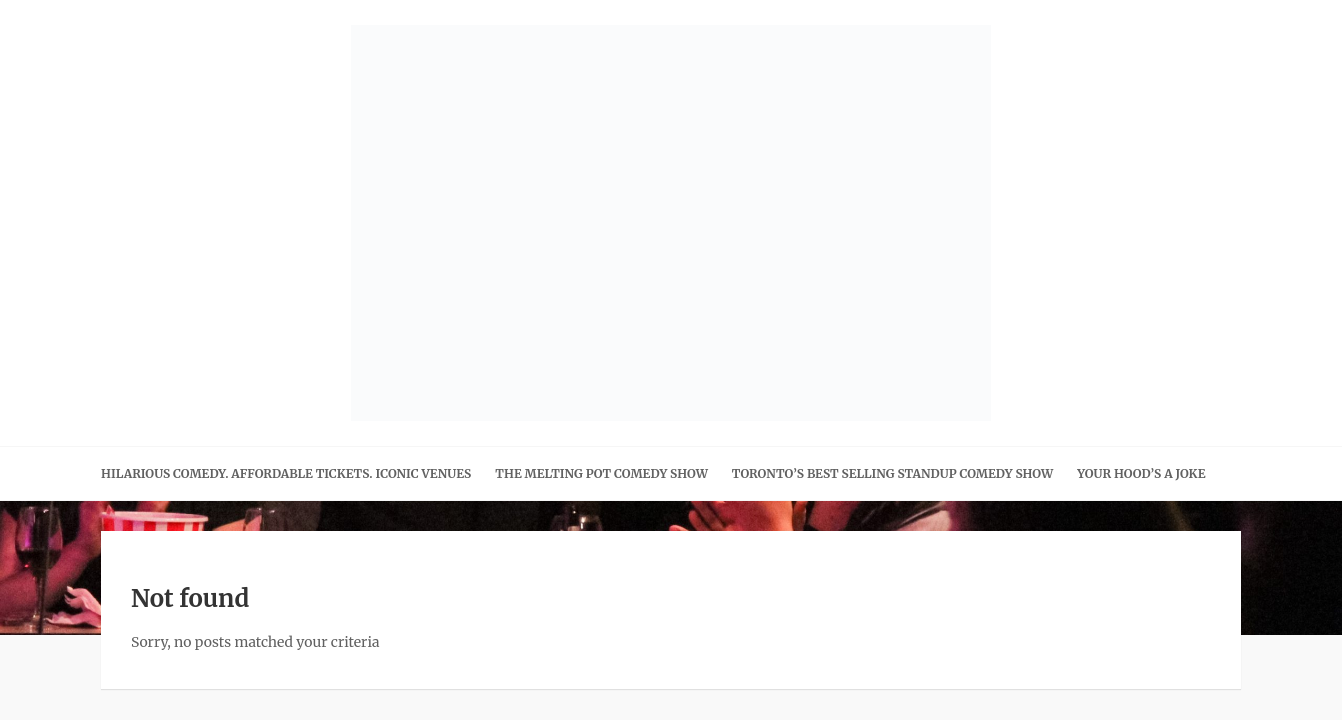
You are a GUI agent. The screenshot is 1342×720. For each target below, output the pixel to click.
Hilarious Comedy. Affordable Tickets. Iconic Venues (286, 473)
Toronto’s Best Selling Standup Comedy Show (892, 473)
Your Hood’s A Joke (1141, 473)
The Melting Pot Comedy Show (601, 473)
